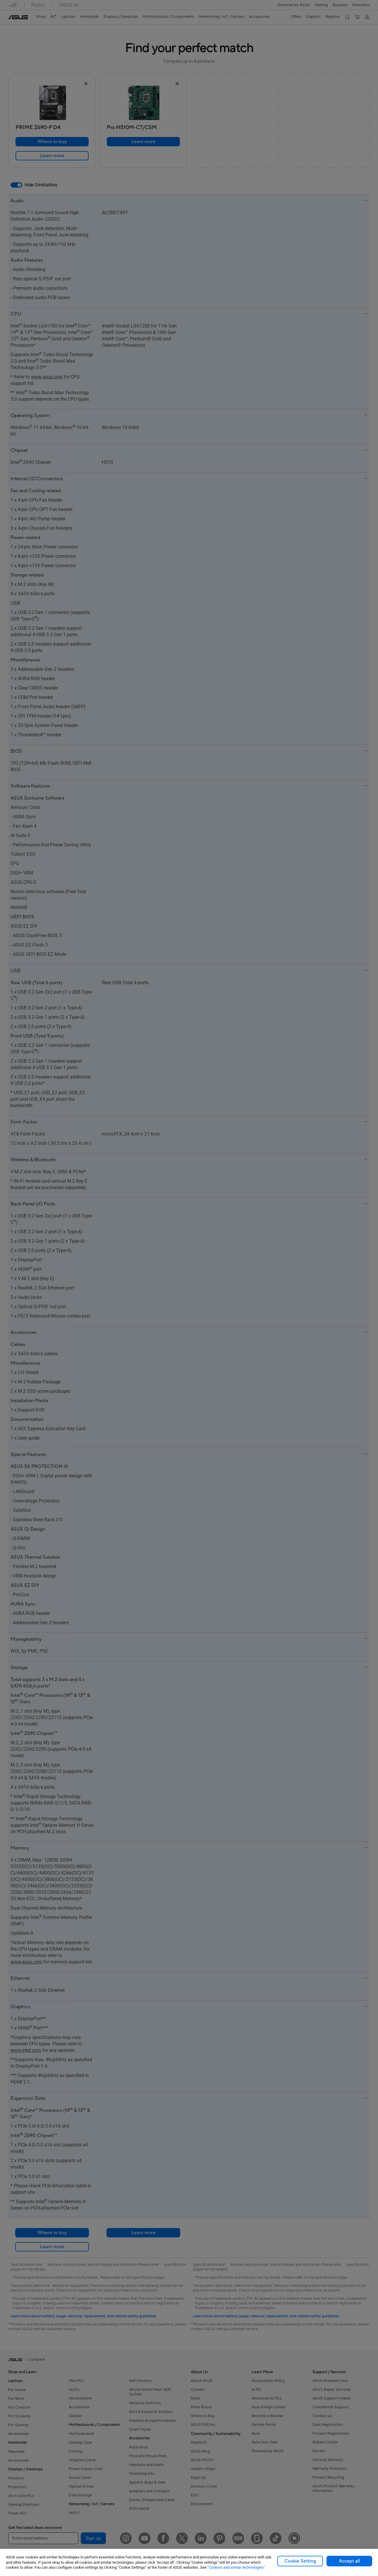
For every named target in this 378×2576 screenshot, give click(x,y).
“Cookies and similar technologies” (236, 2567)
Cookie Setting (300, 2561)
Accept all (349, 2561)
